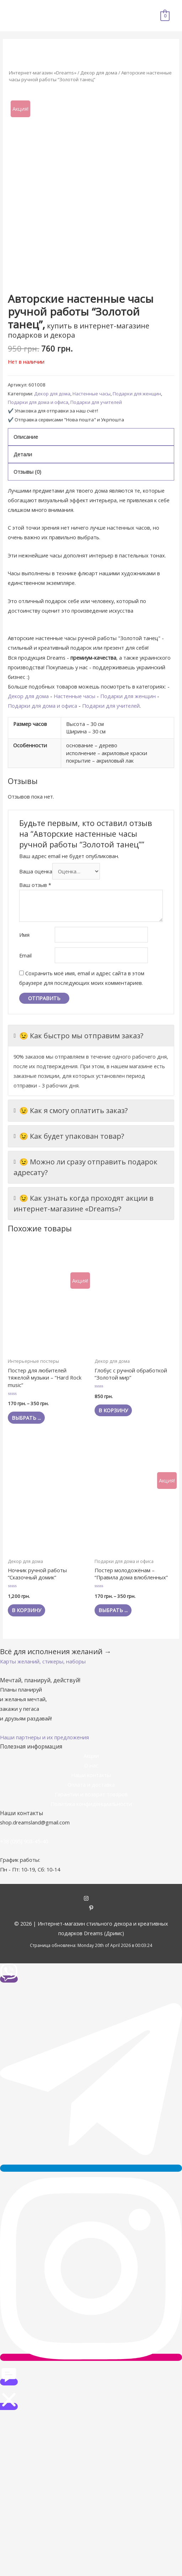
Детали (23, 454)
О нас (91, 1765)
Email (25, 955)
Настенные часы (92, 393)
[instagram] (91, 1898)
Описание (26, 436)
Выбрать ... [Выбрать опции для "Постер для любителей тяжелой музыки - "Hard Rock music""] (26, 1417)
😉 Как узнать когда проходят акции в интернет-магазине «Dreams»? (84, 1203)
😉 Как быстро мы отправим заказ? (78, 1035)
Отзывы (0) (27, 471)
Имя (24, 934)
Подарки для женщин (137, 393)
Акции (91, 1755)
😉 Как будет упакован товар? (69, 1136)
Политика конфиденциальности (91, 1803)
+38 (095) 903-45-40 (24, 1841)
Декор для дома (98, 72)
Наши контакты (91, 1774)
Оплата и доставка (91, 1784)
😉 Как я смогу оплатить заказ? (71, 1110)
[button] (43, 1661)
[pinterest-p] (91, 1908)
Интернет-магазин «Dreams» (42, 72)
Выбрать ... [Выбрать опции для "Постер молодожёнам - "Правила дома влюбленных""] (113, 1610)
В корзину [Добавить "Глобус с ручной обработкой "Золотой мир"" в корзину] (113, 1410)
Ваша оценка (35, 871)
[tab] (91, 437)
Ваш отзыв (35, 884)
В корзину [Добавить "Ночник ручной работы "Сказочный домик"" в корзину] (26, 1610)
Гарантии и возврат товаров (91, 1794)
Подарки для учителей (96, 402)
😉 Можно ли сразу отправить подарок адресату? (85, 1167)
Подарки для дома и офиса (38, 402)
